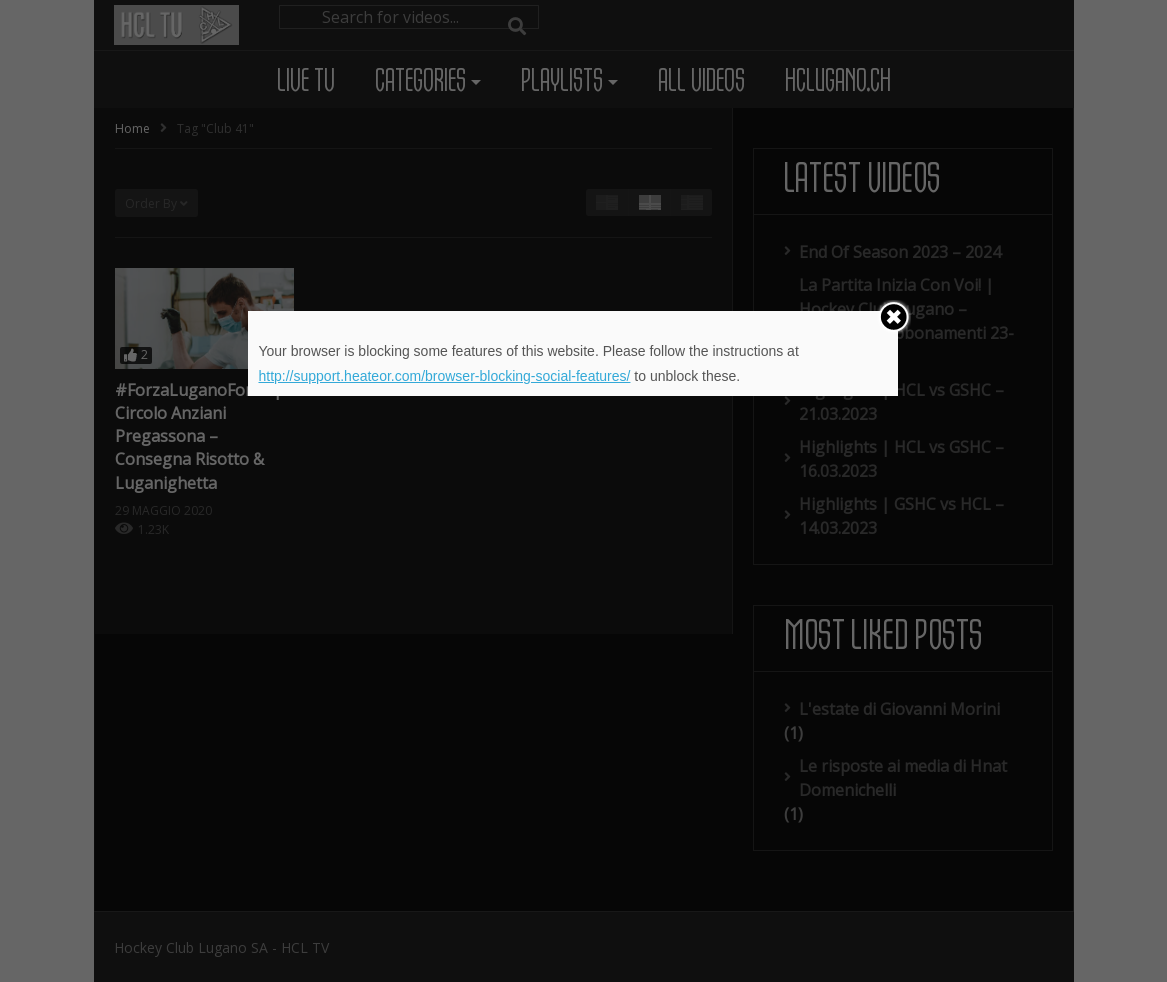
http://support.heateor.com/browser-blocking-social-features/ (444, 376)
